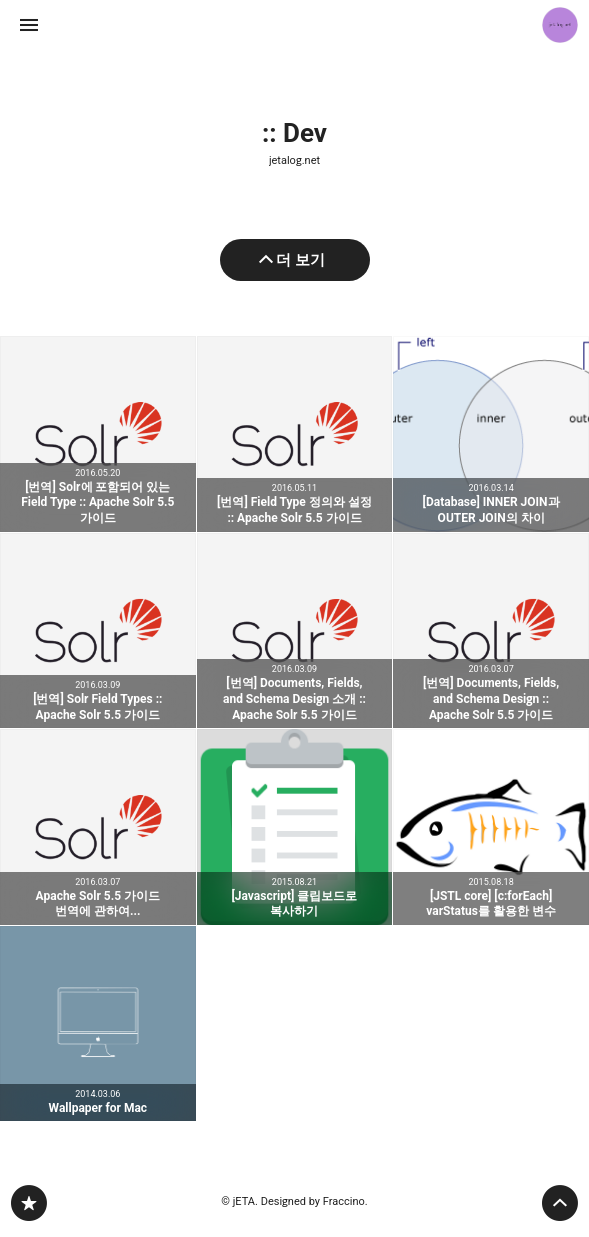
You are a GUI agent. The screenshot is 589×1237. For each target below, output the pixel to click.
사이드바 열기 (29, 25)
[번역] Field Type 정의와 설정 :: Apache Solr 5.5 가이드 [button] (295, 434)
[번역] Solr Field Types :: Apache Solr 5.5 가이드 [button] (98, 631)
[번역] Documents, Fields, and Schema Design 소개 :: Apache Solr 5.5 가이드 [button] (295, 631)
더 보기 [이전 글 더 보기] (300, 260)
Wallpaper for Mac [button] (98, 1024)
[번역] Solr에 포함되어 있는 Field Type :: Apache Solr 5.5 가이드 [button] (98, 434)
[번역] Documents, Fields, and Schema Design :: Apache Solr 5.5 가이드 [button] (491, 631)
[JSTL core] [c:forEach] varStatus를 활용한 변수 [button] (491, 827)
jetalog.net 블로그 (29, 1203)
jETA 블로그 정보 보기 (560, 25)
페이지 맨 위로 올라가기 (560, 1203)
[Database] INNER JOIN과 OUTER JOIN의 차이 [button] (491, 434)
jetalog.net (294, 160)
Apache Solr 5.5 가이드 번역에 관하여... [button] (98, 827)
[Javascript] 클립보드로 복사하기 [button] (295, 827)
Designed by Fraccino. (314, 1201)
